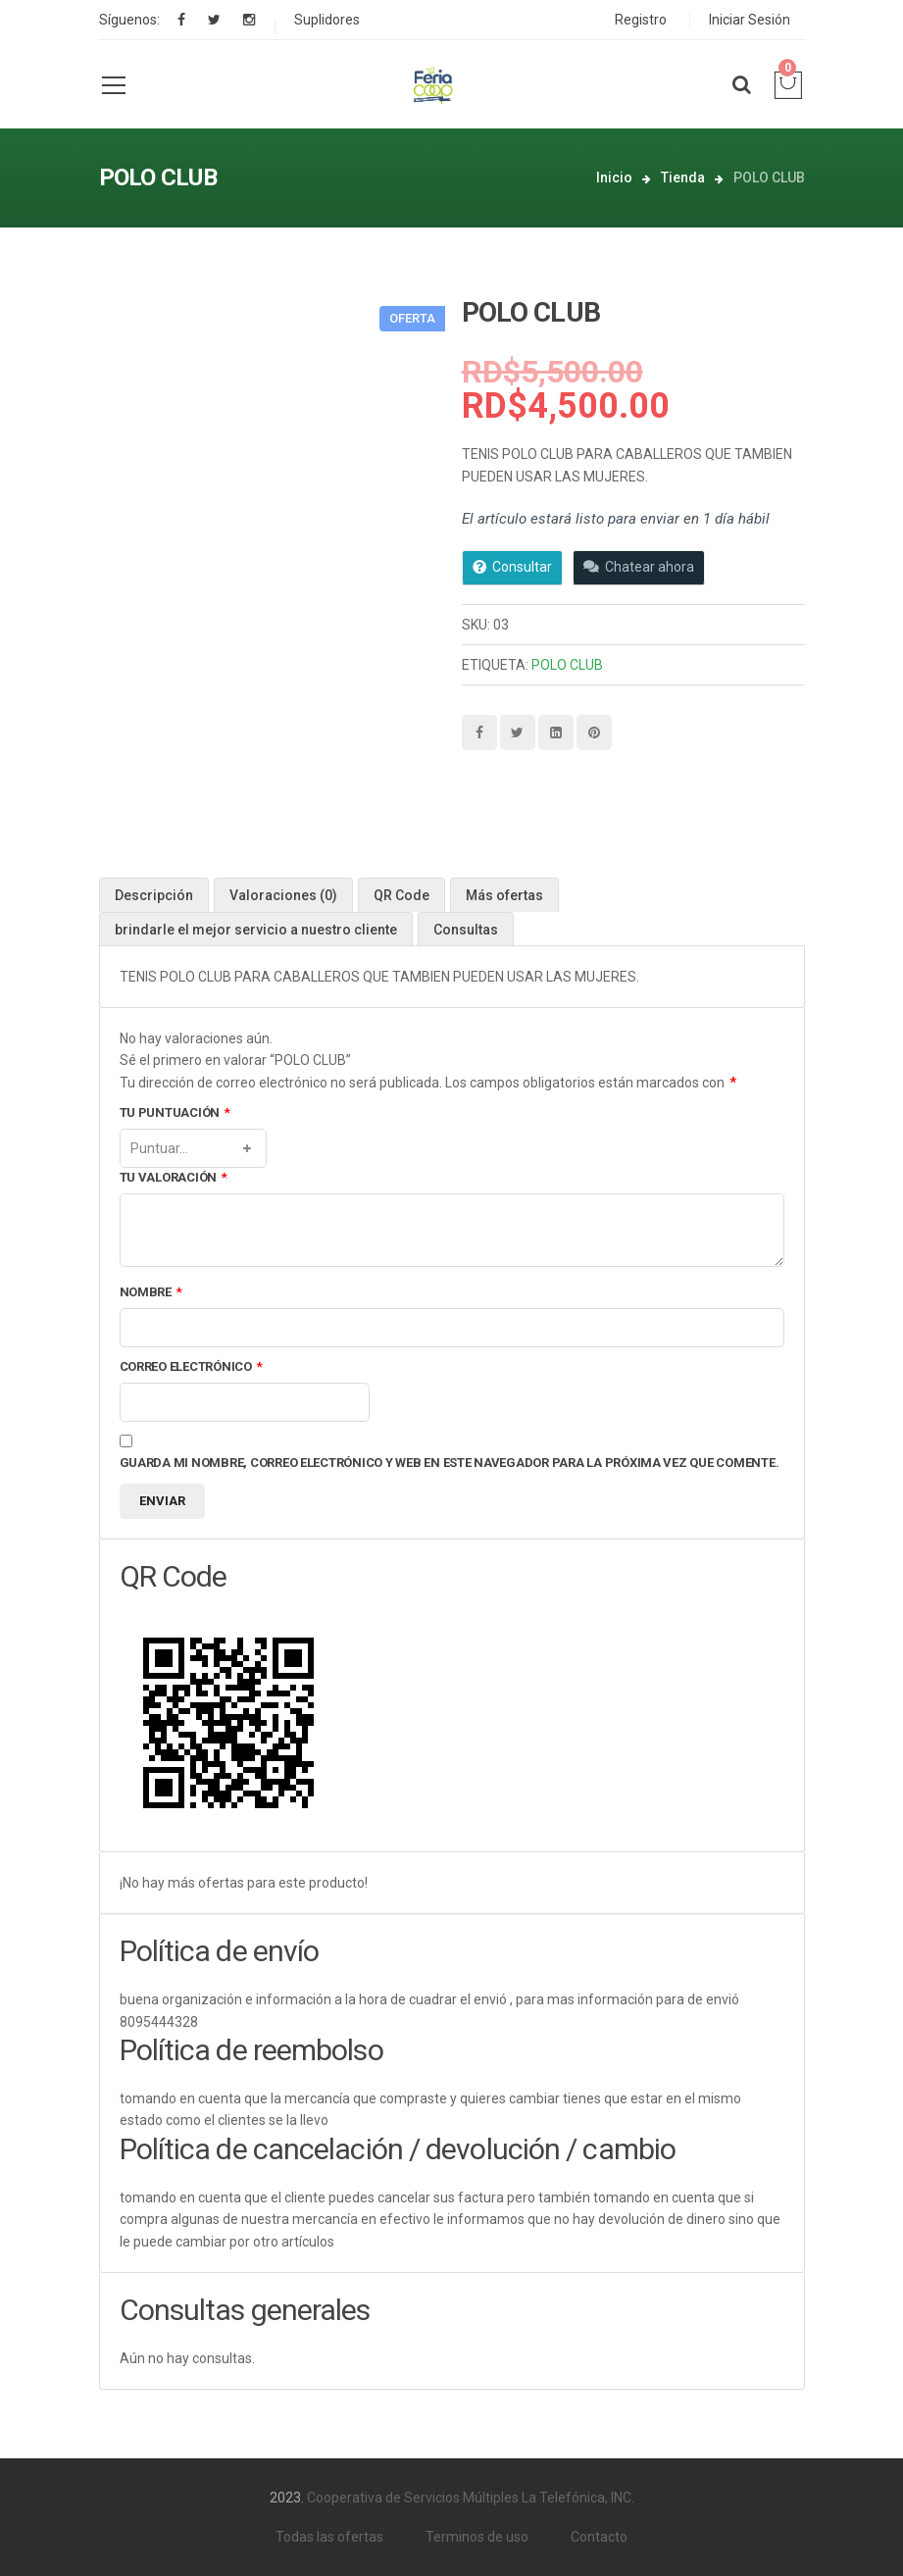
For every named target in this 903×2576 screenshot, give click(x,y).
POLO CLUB (567, 665)
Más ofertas (504, 895)
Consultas (465, 929)
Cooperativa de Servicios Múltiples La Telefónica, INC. (470, 2497)
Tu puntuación (175, 1113)
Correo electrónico (191, 1367)
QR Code (401, 895)
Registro (641, 19)
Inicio (614, 177)
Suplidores (327, 19)
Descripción (154, 895)
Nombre (151, 1293)
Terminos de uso (477, 2537)
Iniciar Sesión (749, 19)
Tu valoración (173, 1178)
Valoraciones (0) (283, 895)
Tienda (683, 177)
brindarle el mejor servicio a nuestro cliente (256, 929)
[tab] (154, 895)
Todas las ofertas (329, 2537)
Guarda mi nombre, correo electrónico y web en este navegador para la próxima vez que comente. (449, 1462)
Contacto (599, 2537)
